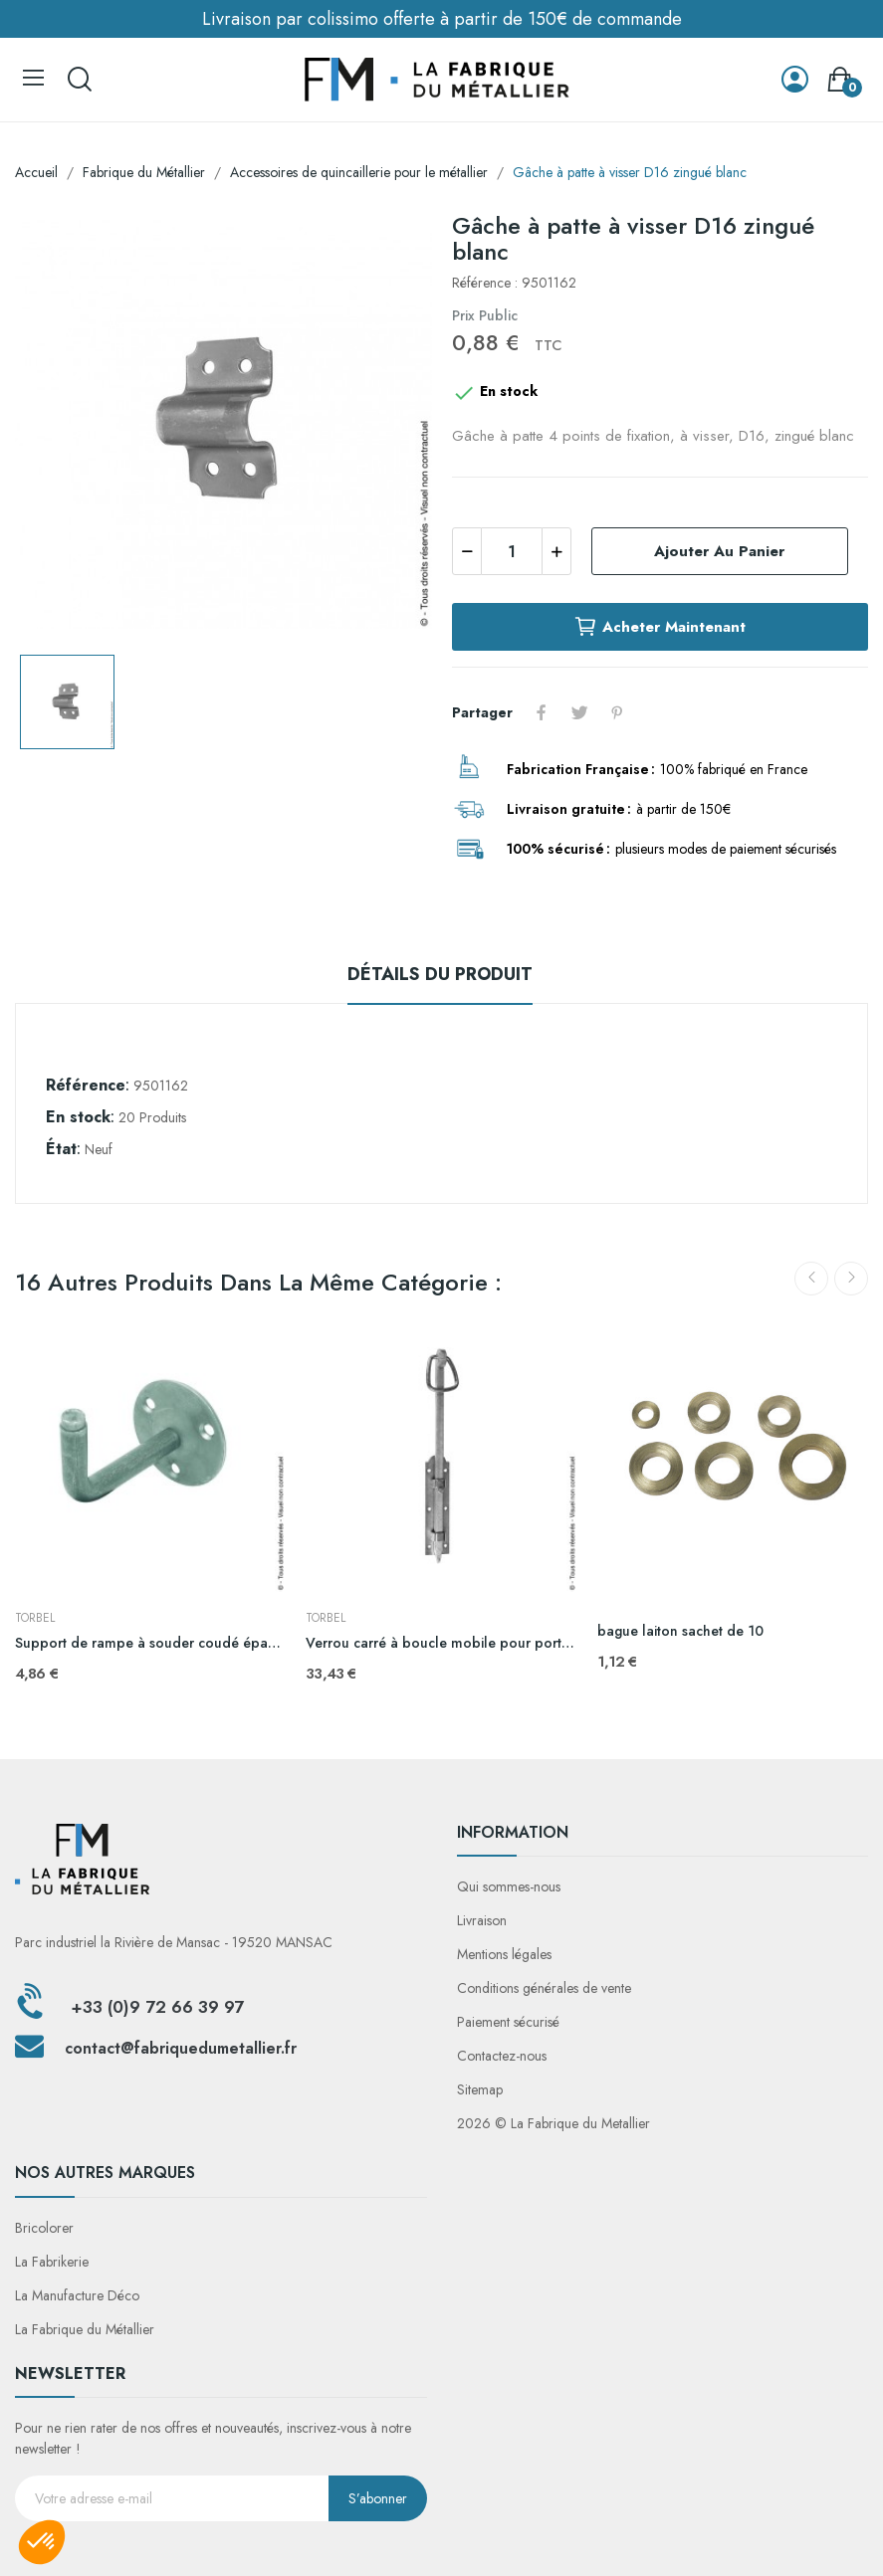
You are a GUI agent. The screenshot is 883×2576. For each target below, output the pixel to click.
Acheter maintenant (659, 627)
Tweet (579, 712)
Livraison (482, 1920)
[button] (42, 2542)
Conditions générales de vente (544, 1988)
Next (851, 1278)
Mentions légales (504, 1954)
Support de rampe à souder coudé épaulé (150, 1643)
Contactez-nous (502, 2056)
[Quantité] (512, 551)
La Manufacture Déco (77, 2295)
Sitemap (480, 2089)
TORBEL (35, 1618)
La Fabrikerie (52, 2262)
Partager (541, 712)
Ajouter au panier (719, 551)
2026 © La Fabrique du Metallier (553, 2123)
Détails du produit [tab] (440, 974)
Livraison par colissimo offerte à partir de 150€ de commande (442, 19)
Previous (811, 1278)
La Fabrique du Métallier (84, 2329)
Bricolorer (44, 2228)
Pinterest (617, 712)
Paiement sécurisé (508, 2022)
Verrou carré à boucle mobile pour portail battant (441, 1643)
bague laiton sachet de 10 (680, 1631)
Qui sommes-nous (508, 1886)
